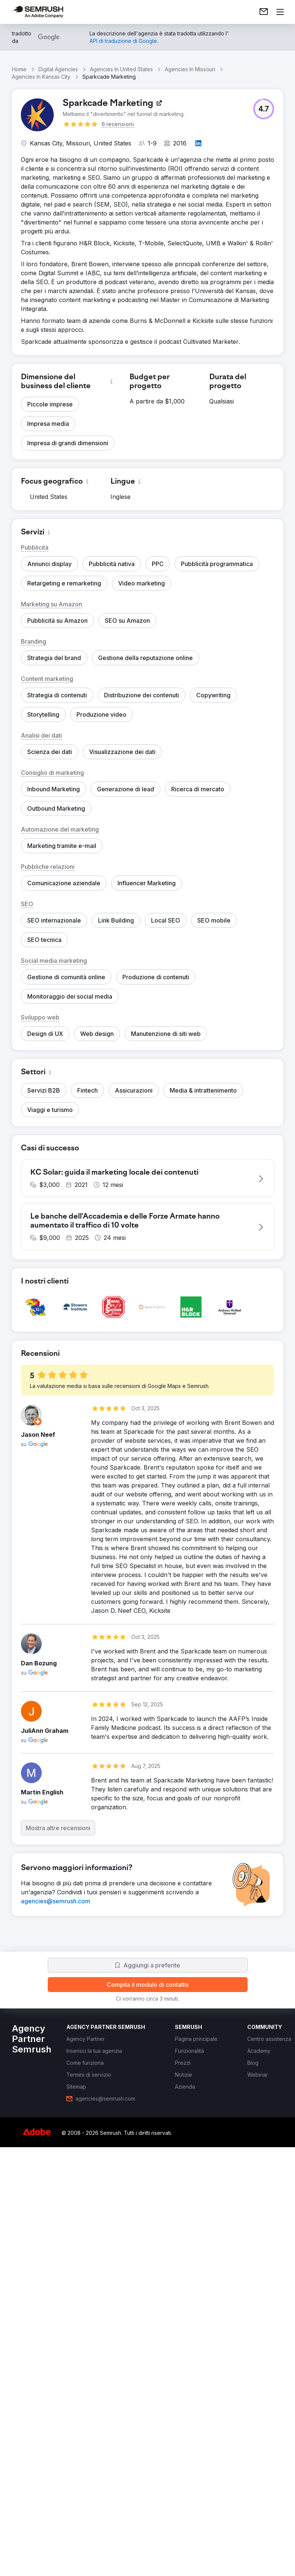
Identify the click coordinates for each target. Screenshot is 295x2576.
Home (19, 69)
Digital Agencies (58, 69)
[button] (263, 108)
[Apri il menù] (280, 11)
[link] (263, 12)
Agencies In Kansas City (41, 76)
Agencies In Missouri (190, 69)
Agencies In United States (121, 69)
